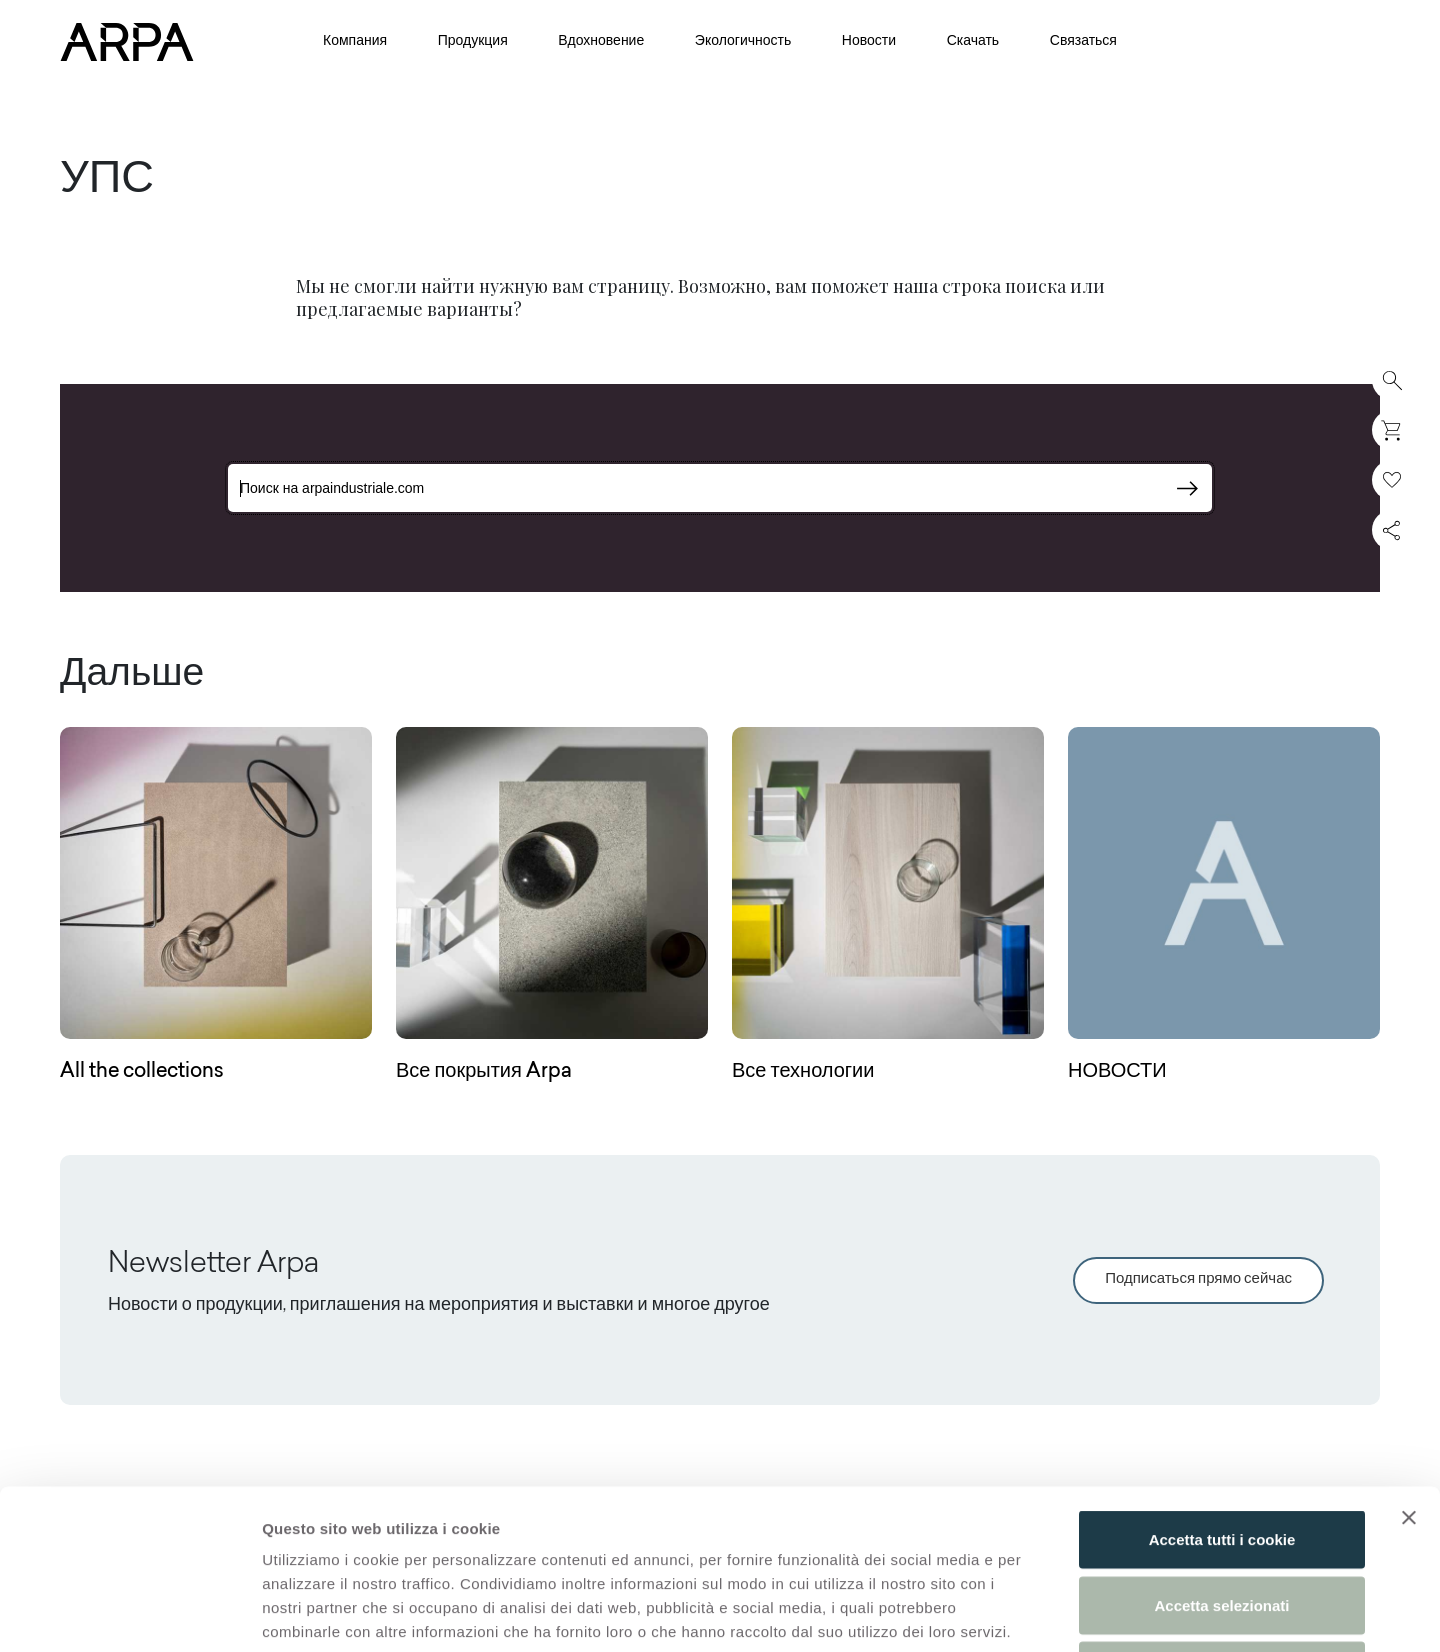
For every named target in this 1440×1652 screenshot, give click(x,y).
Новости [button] (869, 42)
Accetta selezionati (1221, 1455)
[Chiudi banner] (1409, 1368)
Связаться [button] (1083, 42)
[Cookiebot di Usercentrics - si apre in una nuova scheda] (129, 1613)
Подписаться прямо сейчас (1198, 1279)
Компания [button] (355, 42)
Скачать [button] (973, 42)
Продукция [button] (473, 42)
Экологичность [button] (743, 42)
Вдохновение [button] (601, 42)
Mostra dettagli (1052, 1612)
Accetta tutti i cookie (1222, 1389)
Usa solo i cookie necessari (1222, 1520)
